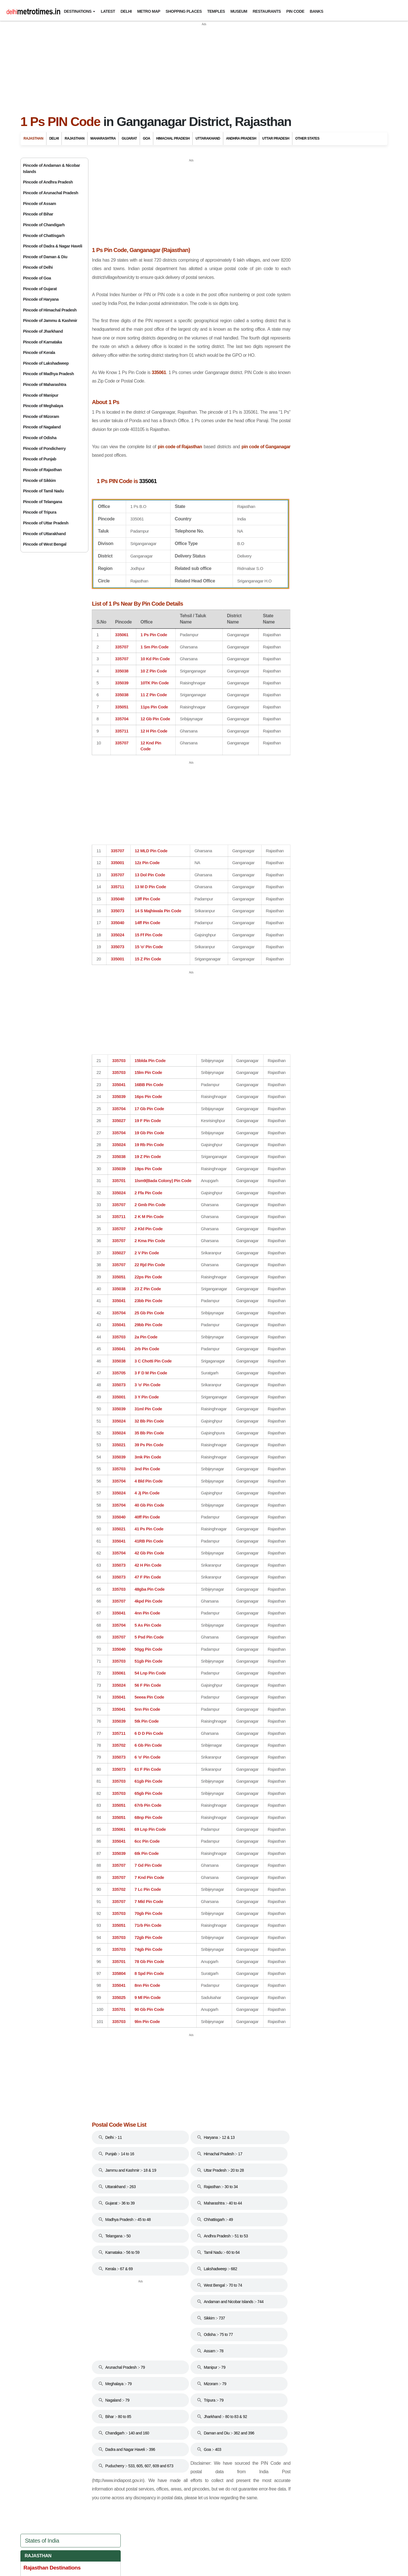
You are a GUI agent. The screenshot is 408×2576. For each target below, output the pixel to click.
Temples (216, 11)
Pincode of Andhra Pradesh (48, 182)
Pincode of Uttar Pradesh (45, 523)
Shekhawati (300, 384)
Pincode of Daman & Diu (45, 257)
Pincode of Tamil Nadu (43, 491)
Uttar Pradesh (275, 138)
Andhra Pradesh (241, 138)
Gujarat (129, 138)
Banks (316, 11)
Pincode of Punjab (39, 459)
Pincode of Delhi (38, 267)
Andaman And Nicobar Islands (329, 452)
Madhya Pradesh (312, 602)
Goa (146, 138)
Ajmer (295, 203)
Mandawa (298, 309)
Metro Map (148, 11)
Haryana (302, 527)
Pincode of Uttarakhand (44, 533)
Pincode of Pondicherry (44, 448)
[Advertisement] (204, 66)
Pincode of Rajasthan (42, 469)
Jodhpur (297, 277)
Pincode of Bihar (38, 214)
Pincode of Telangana (42, 501)
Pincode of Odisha (39, 437)
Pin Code (295, 11)
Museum (238, 11)
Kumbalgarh (300, 299)
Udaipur (296, 395)
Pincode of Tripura (39, 512)
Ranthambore (301, 373)
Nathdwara (299, 341)
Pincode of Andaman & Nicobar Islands (51, 168)
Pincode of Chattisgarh (44, 235)
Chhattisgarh (309, 490)
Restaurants (267, 11)
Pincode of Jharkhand (43, 331)
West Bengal (308, 701)
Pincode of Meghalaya (43, 405)
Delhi (126, 11)
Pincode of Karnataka (42, 342)
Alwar (295, 214)
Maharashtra (103, 138)
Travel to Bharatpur (306, 420)
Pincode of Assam (39, 203)
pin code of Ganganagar (116, 455)
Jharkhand (305, 564)
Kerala (301, 589)
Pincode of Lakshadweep (46, 363)
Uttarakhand (208, 138)
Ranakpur (298, 363)
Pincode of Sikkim (39, 480)
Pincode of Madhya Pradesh (48, 373)
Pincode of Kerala (39, 352)
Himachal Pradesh (173, 138)
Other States (307, 138)
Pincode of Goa (37, 278)
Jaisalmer (298, 267)
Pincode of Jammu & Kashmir (50, 320)
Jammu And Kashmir (315, 552)
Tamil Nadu (305, 664)
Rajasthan (33, 138)
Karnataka (305, 577)
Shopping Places (184, 11)
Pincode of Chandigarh (44, 225)
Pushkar (297, 352)
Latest (108, 11)
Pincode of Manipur (40, 395)
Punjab (300, 639)
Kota (294, 288)
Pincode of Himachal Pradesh (49, 310)
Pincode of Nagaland (42, 427)
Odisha (300, 627)
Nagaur (296, 331)
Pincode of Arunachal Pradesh (50, 193)
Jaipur (295, 256)
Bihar (298, 477)
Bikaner (296, 224)
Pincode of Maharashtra (44, 384)
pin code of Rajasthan (210, 447)
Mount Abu (299, 320)
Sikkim (299, 652)
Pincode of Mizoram (41, 416)
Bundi (295, 235)
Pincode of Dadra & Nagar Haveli (52, 246)
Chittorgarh (299, 245)
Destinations (77, 11)
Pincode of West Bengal (44, 544)
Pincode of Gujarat (40, 289)
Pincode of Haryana (41, 299)
